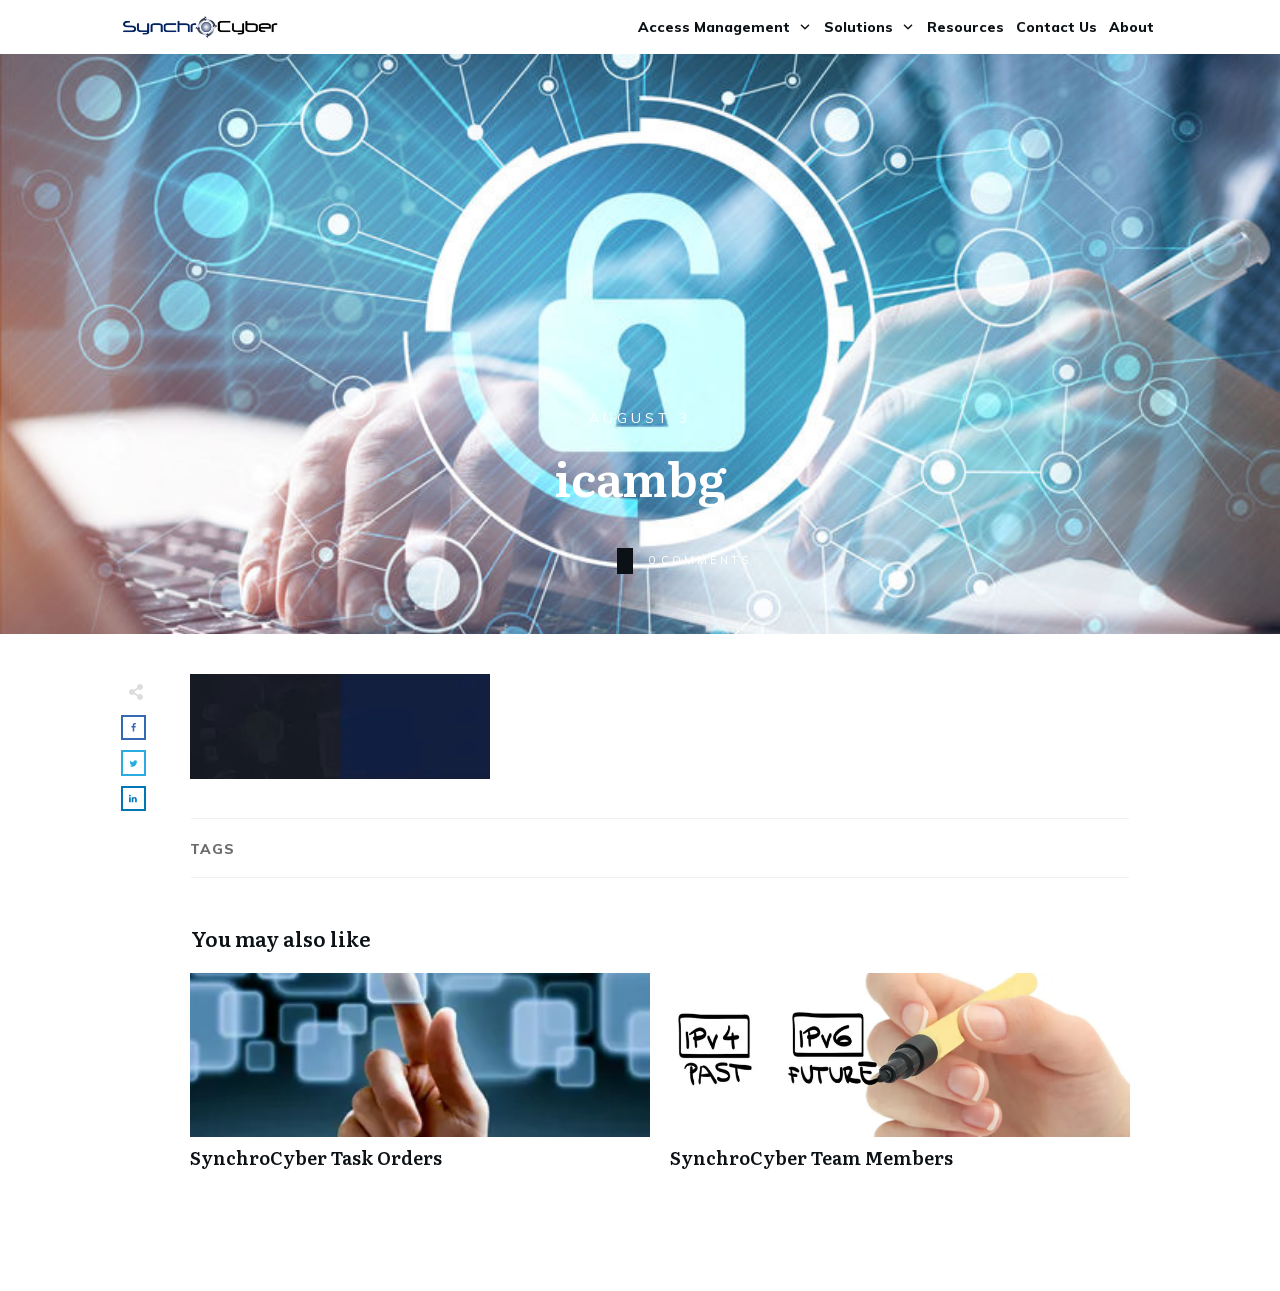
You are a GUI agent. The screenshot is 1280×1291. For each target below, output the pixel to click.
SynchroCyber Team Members (900, 1081)
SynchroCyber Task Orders (420, 1081)
